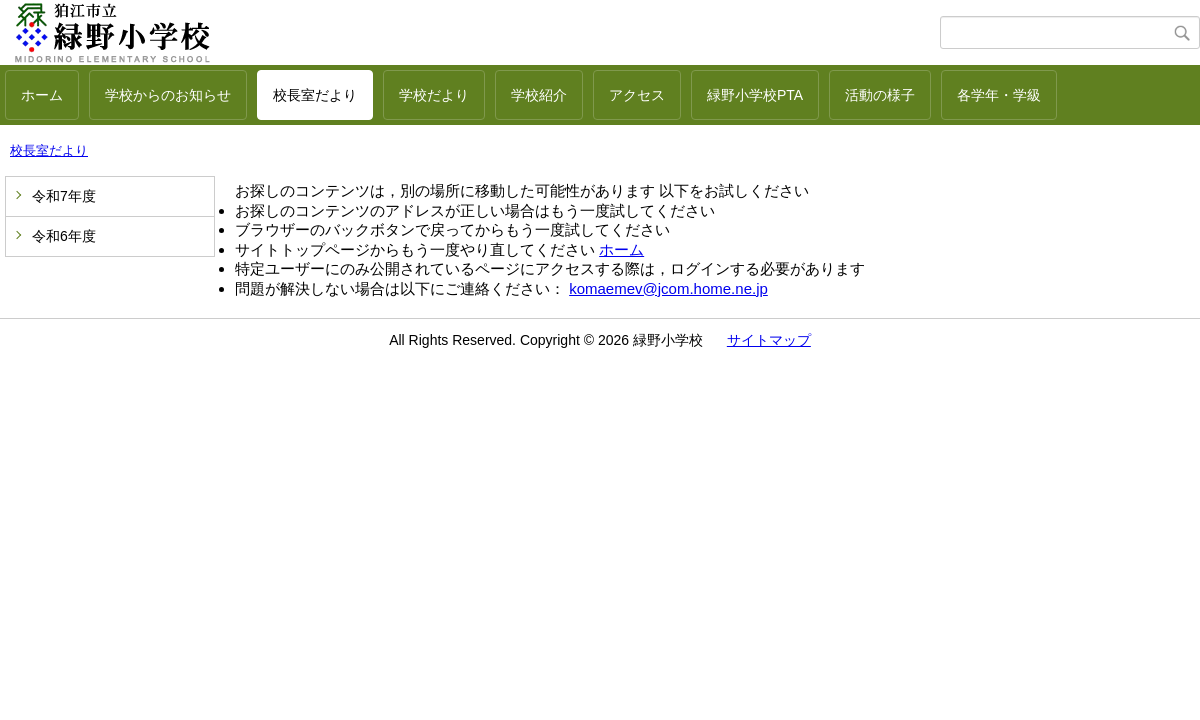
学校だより (434, 95)
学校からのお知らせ (168, 95)
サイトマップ (769, 340)
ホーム (42, 95)
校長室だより (315, 95)
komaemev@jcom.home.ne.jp (668, 288)
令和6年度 (64, 236)
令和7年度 (64, 196)
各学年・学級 (999, 95)
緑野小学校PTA (755, 95)
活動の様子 (880, 95)
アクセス (637, 95)
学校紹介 (539, 95)
